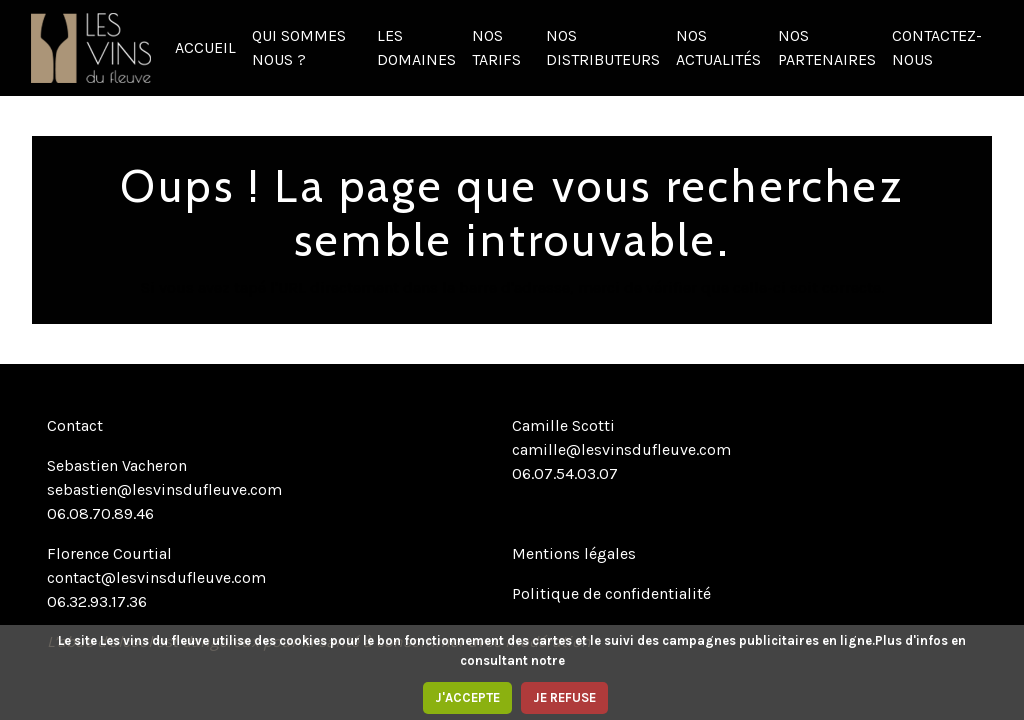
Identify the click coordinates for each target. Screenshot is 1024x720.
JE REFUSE (564, 697)
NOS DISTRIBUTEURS (603, 47)
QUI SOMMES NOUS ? (299, 47)
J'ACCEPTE (467, 697)
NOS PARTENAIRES (827, 47)
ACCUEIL (205, 47)
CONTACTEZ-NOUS (937, 47)
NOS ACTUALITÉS (718, 47)
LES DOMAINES (416, 47)
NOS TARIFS (496, 47)
